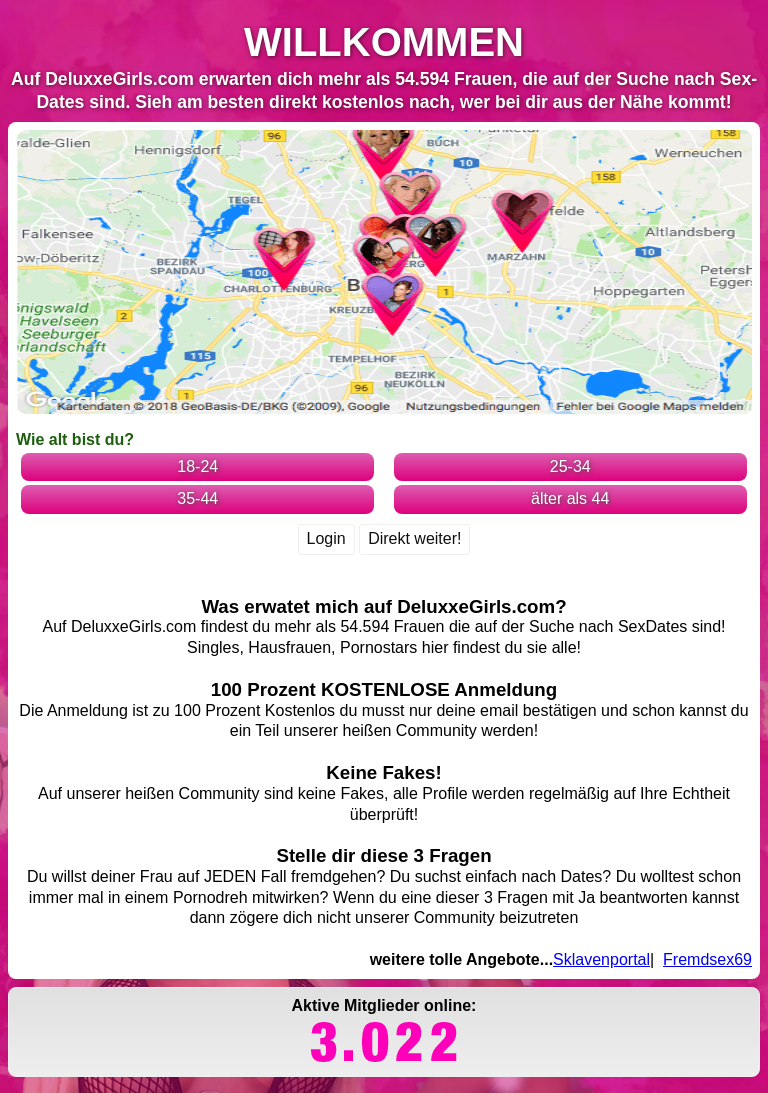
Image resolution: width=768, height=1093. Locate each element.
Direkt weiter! (414, 538)
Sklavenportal (601, 959)
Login (326, 538)
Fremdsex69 (707, 959)
